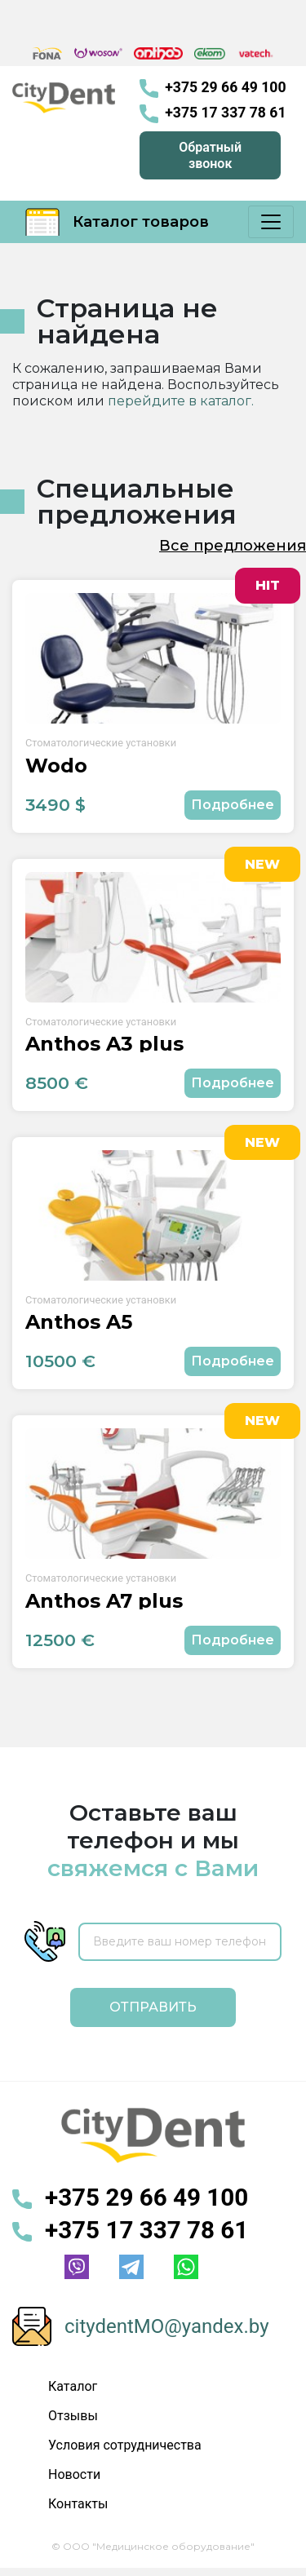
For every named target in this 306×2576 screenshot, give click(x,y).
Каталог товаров (117, 222)
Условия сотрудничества (125, 2445)
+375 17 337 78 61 (213, 113)
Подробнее (232, 804)
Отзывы (73, 2415)
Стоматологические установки (100, 743)
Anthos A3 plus (104, 1044)
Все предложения (232, 546)
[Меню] (271, 222)
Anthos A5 (78, 1322)
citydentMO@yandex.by (166, 2326)
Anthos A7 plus (104, 1601)
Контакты (78, 2504)
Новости (74, 2474)
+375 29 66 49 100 (213, 88)
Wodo (56, 766)
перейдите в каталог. (181, 401)
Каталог (72, 2386)
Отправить (153, 2007)
